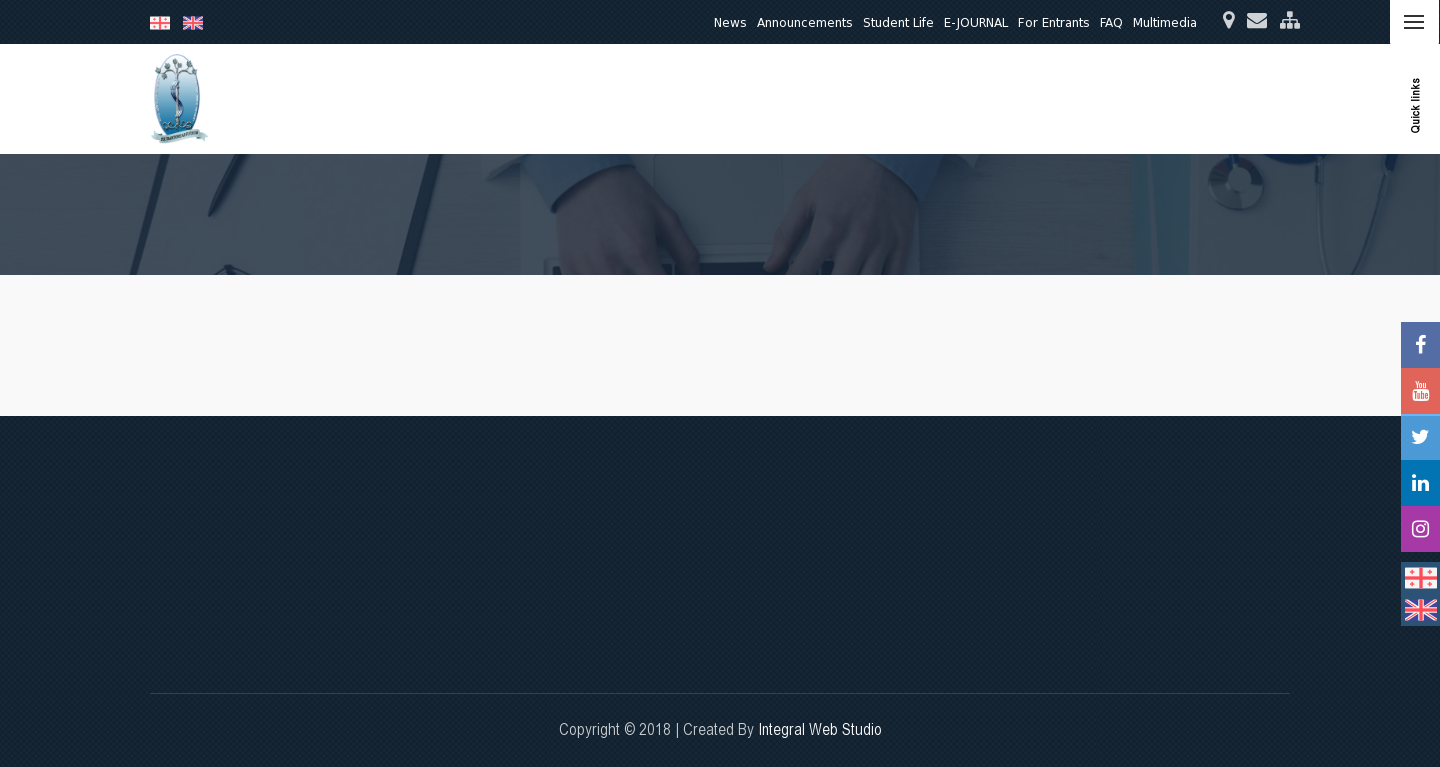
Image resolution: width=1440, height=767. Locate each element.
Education (729, 98)
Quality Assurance (1039, 98)
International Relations (1186, 98)
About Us (651, 98)
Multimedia (1165, 22)
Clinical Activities (910, 98)
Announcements (805, 22)
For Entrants (1054, 22)
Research (809, 98)
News (730, 22)
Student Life (898, 22)
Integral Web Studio (820, 729)
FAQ (1111, 22)
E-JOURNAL (976, 22)
